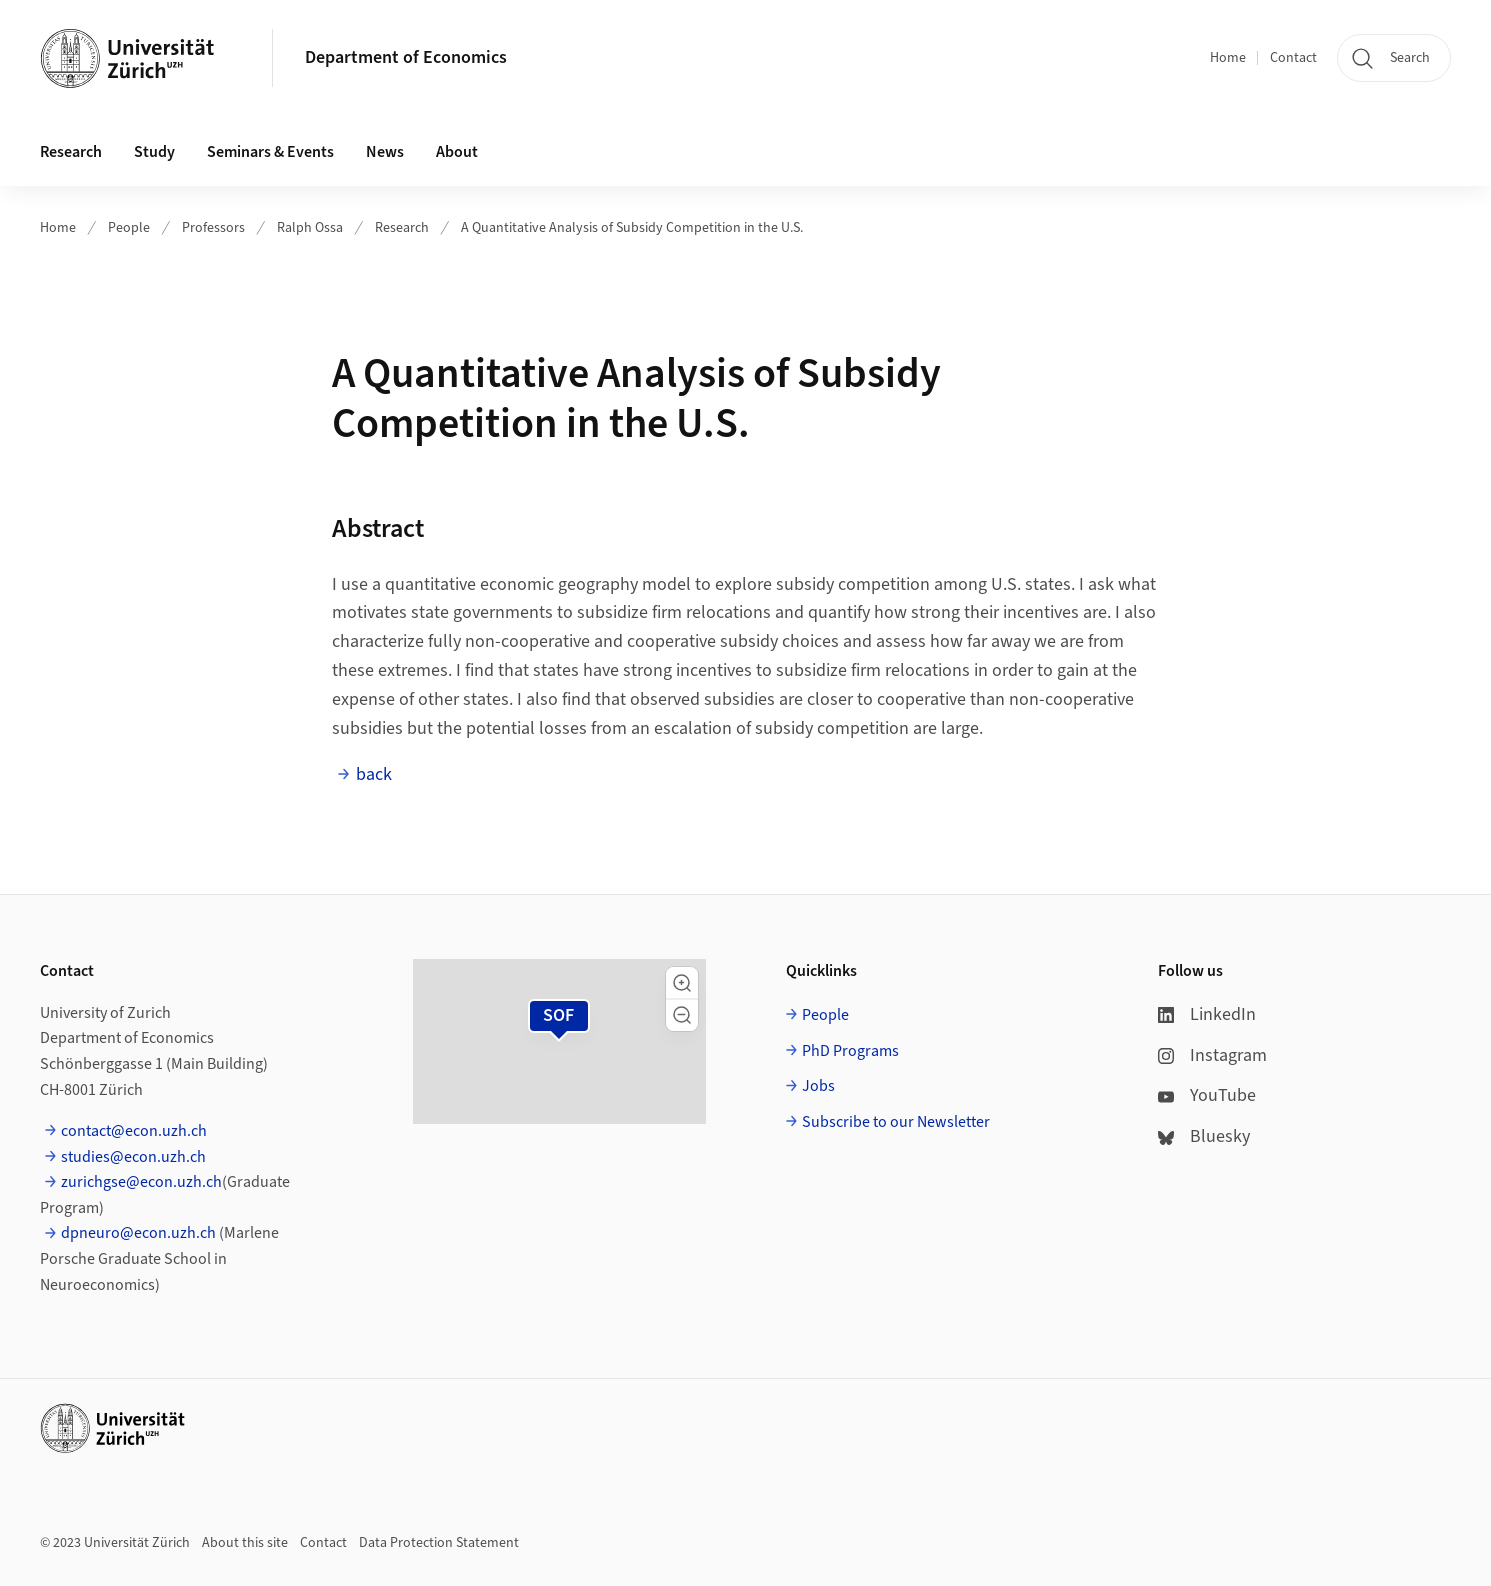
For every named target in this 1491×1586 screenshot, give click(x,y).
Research (402, 228)
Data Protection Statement (439, 1543)
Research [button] (71, 152)
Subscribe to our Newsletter (896, 1122)
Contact (1293, 58)
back (374, 774)
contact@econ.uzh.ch (134, 1131)
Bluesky (1204, 1136)
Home (1228, 58)
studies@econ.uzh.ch (133, 1157)
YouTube (1207, 1095)
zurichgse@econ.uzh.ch (141, 1182)
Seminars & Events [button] (270, 152)
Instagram (1212, 1055)
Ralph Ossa (310, 228)
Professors (213, 228)
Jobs (818, 1086)
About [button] (457, 152)
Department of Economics (406, 57)
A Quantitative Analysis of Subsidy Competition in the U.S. (632, 228)
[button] (682, 983)
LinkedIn (1207, 1014)
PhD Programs (850, 1051)
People (129, 228)
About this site (245, 1543)
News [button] (385, 152)
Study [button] (154, 152)
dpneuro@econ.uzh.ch (138, 1233)
